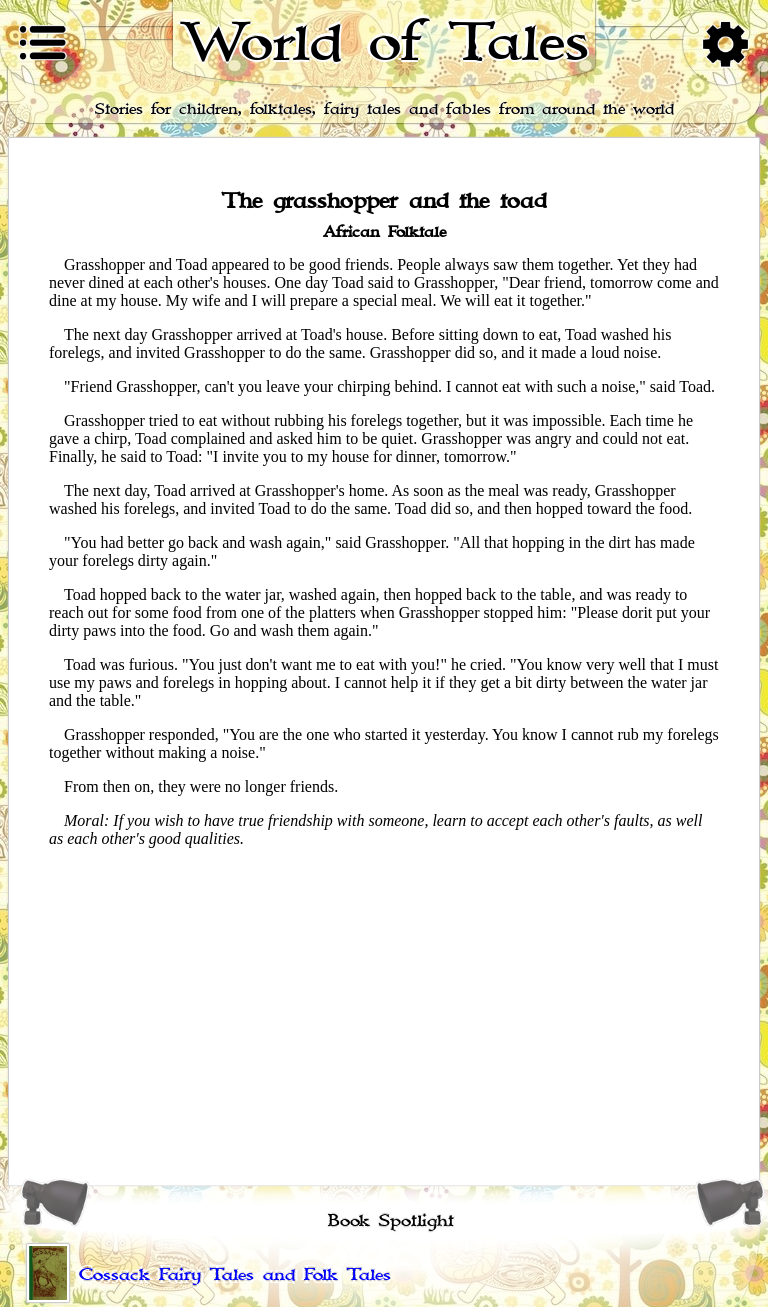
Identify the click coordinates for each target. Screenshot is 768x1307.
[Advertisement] (384, 1004)
